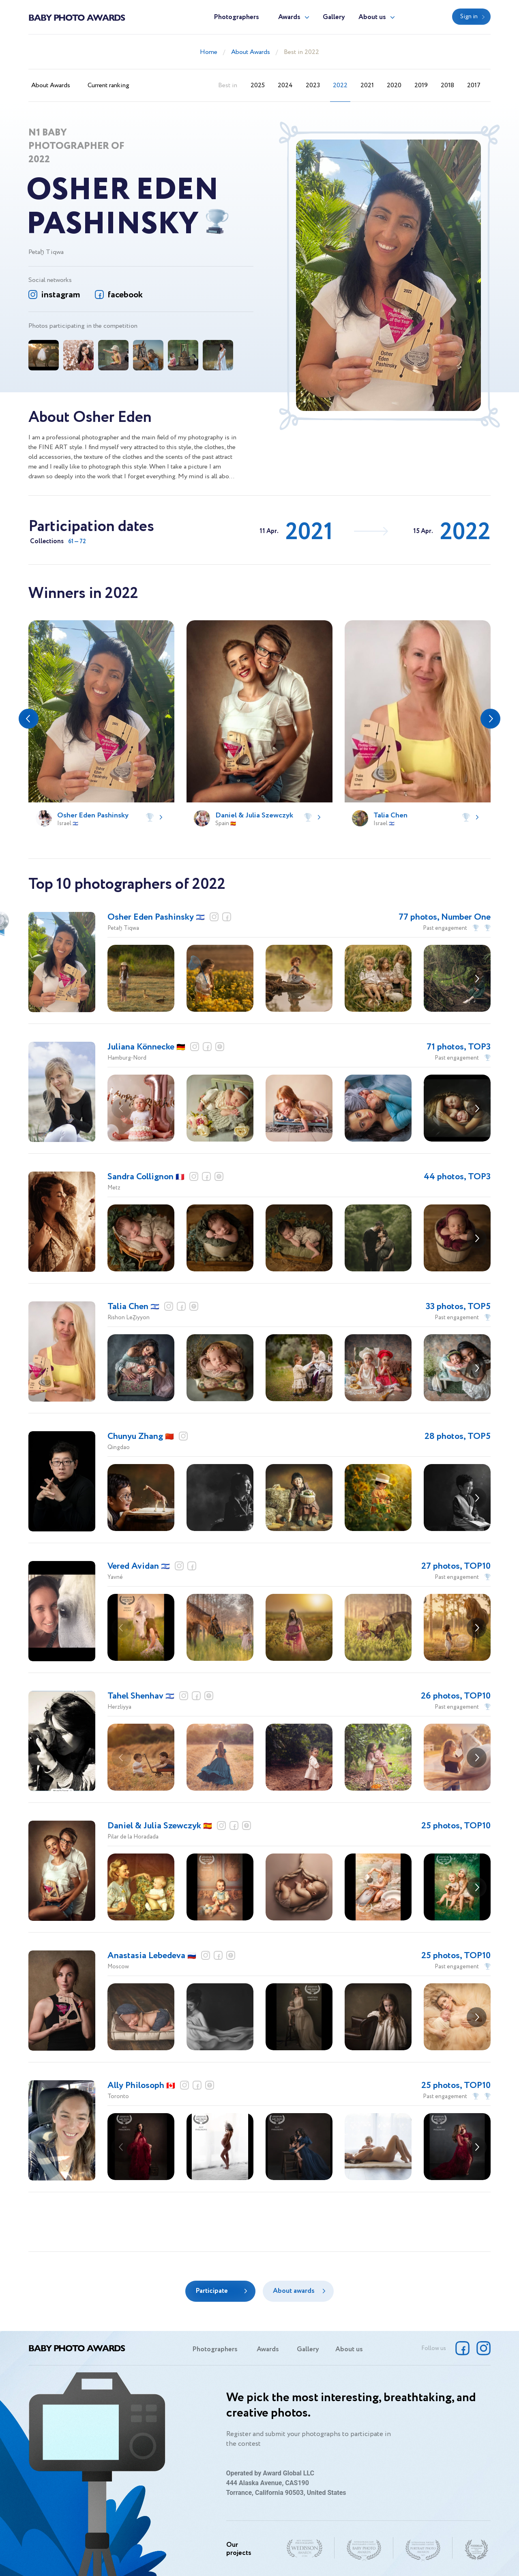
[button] (29, 719)
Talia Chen (133, 1306)
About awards (294, 2291)
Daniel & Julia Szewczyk (159, 1825)
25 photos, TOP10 (456, 1825)
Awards (289, 17)
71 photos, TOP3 (459, 1047)
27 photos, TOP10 (456, 1566)
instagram (60, 294)
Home (208, 52)
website (219, 1046)
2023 (313, 85)
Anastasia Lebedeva (151, 1955)
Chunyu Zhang (140, 1436)
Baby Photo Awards (76, 17)
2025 (258, 85)
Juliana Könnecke (146, 1047)
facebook (125, 294)
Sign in (469, 16)
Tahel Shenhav (140, 1696)
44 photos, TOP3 (457, 1176)
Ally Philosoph (141, 2085)
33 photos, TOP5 (458, 1306)
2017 (473, 85)
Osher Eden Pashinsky (156, 917)
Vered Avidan (138, 1566)
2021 (367, 85)
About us (372, 17)
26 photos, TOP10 (456, 1696)
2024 (285, 85)
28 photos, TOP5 (458, 1436)
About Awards (250, 52)
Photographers (236, 17)
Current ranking (108, 85)
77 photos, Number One (445, 917)
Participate (211, 2291)
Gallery (334, 17)
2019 (421, 85)
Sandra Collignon (145, 1176)
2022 (340, 85)
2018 (447, 85)
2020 (394, 85)
